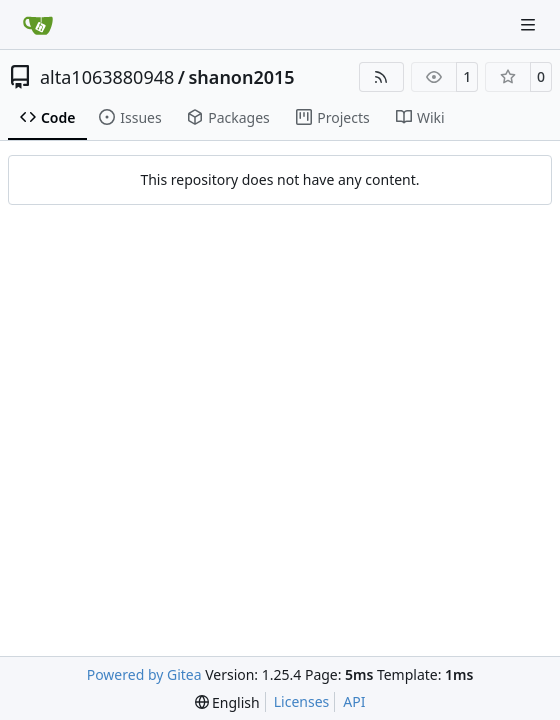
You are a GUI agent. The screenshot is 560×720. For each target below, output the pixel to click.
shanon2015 (242, 77)
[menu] (227, 702)
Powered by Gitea (144, 674)
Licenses (302, 701)
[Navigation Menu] (530, 24)
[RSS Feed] (382, 77)
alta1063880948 (107, 77)
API (354, 701)
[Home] (38, 25)
